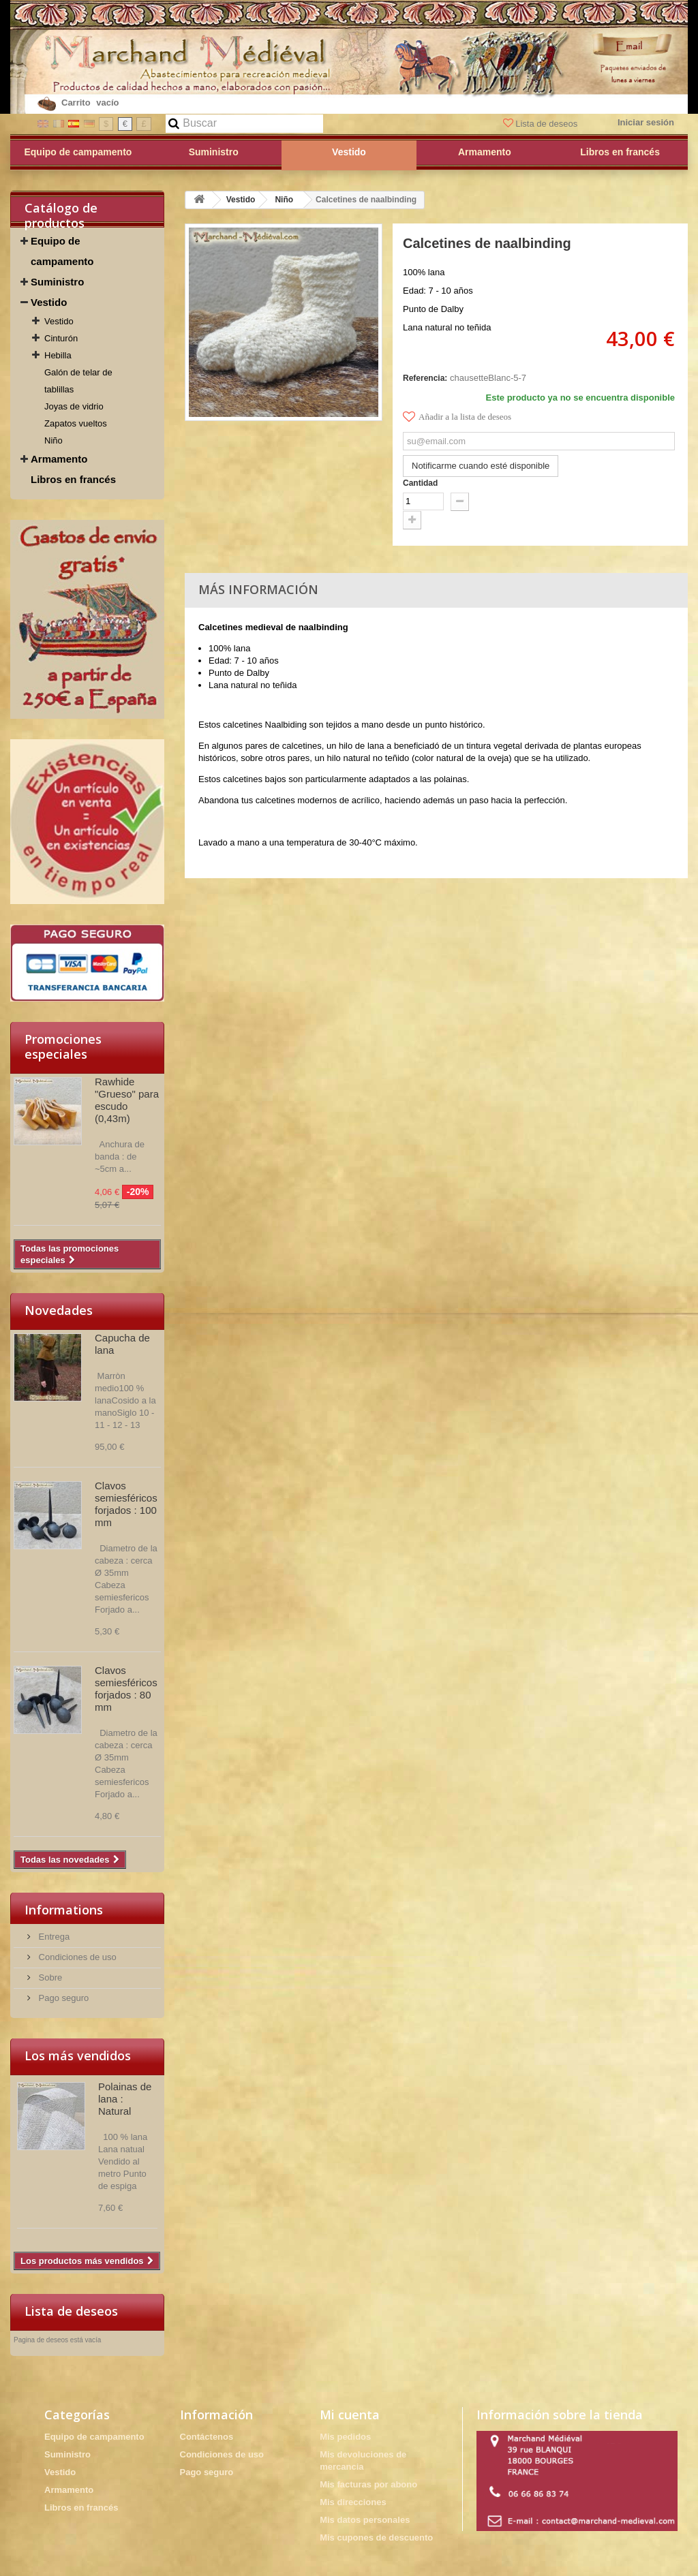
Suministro (57, 282)
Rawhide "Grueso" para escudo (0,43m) (127, 1100)
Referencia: (425, 378)
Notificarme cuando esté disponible (480, 466)
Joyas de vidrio (74, 406)
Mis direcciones (353, 2502)
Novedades (59, 1310)
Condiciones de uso (76, 1957)
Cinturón (61, 338)
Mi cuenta (350, 2414)
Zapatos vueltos (75, 423)
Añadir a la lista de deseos (457, 417)
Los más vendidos (78, 2055)
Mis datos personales (365, 2520)
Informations (64, 1910)
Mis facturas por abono (368, 2484)
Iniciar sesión (646, 122)
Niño (53, 440)
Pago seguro (62, 1998)
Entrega (53, 1936)
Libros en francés (73, 479)
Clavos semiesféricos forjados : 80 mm (126, 1688)
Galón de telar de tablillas (78, 380)
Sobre (49, 1977)
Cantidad (420, 483)
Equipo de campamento (62, 251)
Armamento (59, 459)
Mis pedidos (345, 2437)
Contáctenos (207, 2437)
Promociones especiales (63, 1046)
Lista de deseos (541, 124)
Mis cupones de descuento (376, 2537)
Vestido (49, 302)
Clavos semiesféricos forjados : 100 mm (126, 1504)
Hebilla (58, 355)
